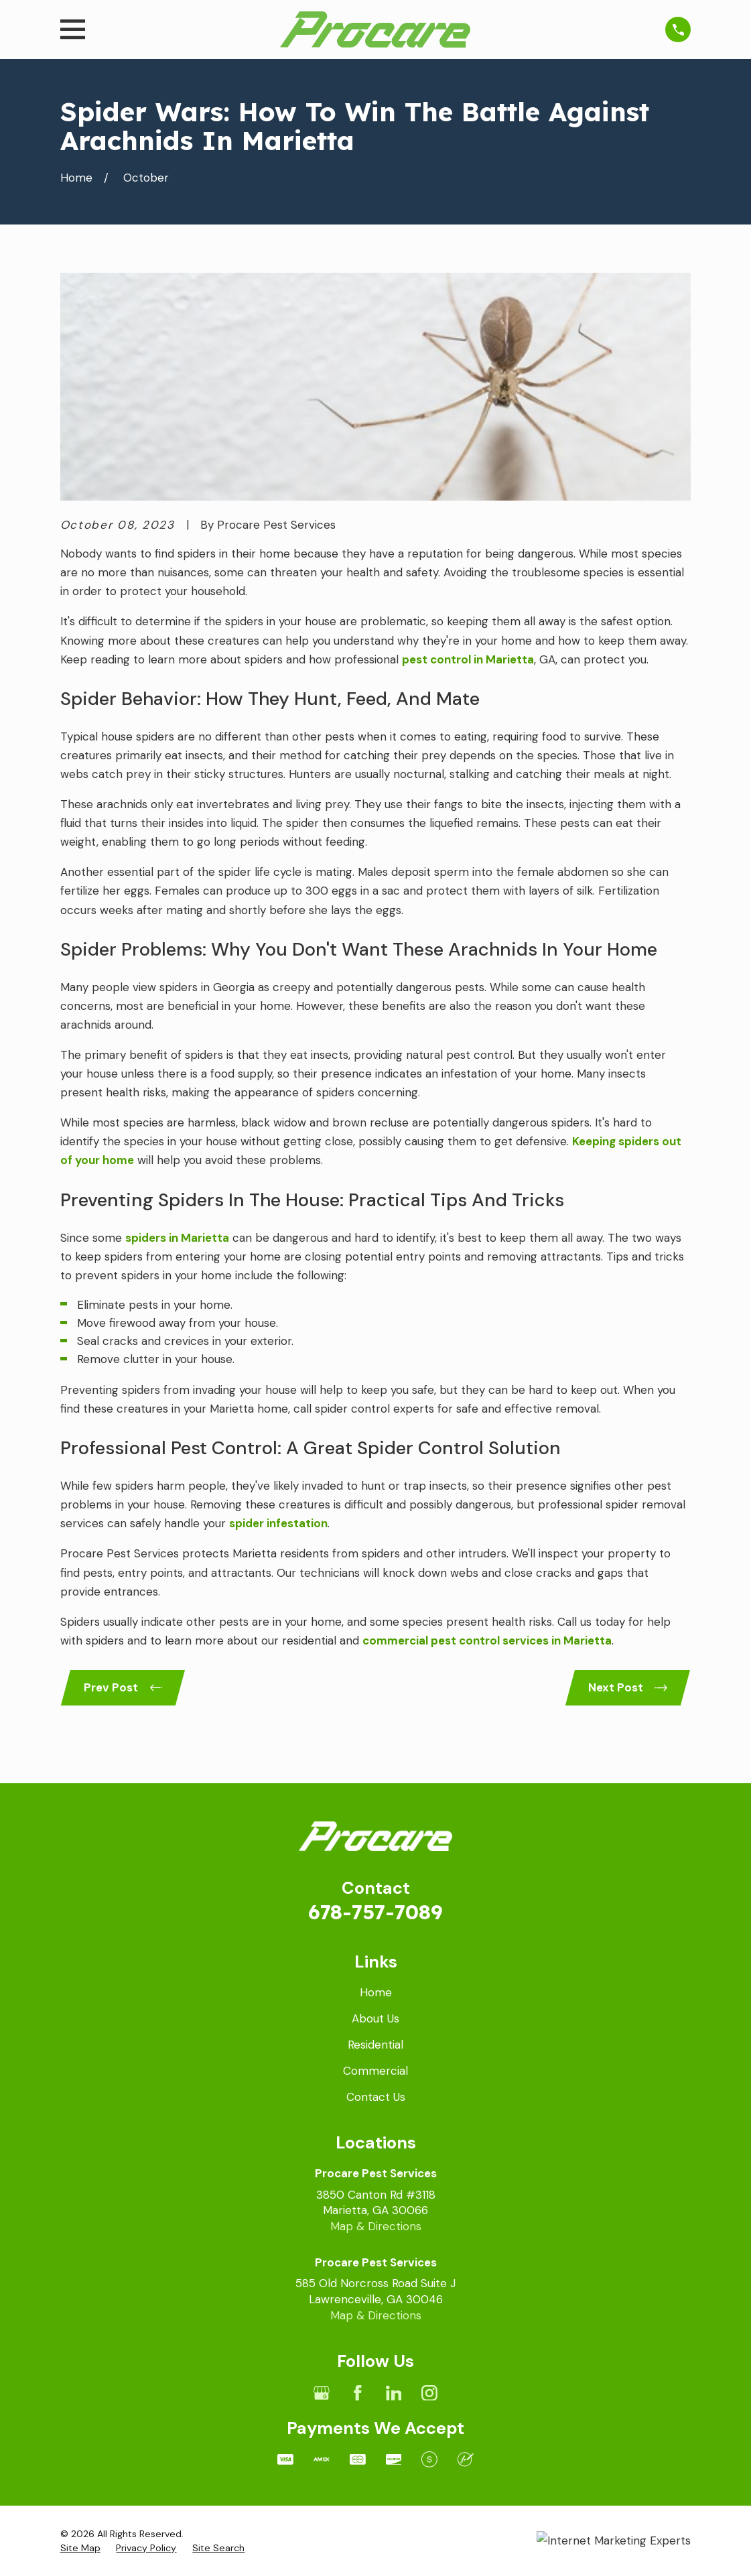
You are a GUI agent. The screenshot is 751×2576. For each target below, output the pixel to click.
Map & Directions (375, 2226)
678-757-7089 (375, 1911)
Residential (375, 2044)
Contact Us (375, 2096)
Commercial (375, 2070)
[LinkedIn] (394, 2393)
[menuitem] (80, 2548)
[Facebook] (358, 2393)
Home (376, 1992)
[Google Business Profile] (322, 2393)
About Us (375, 2018)
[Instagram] (429, 2393)
